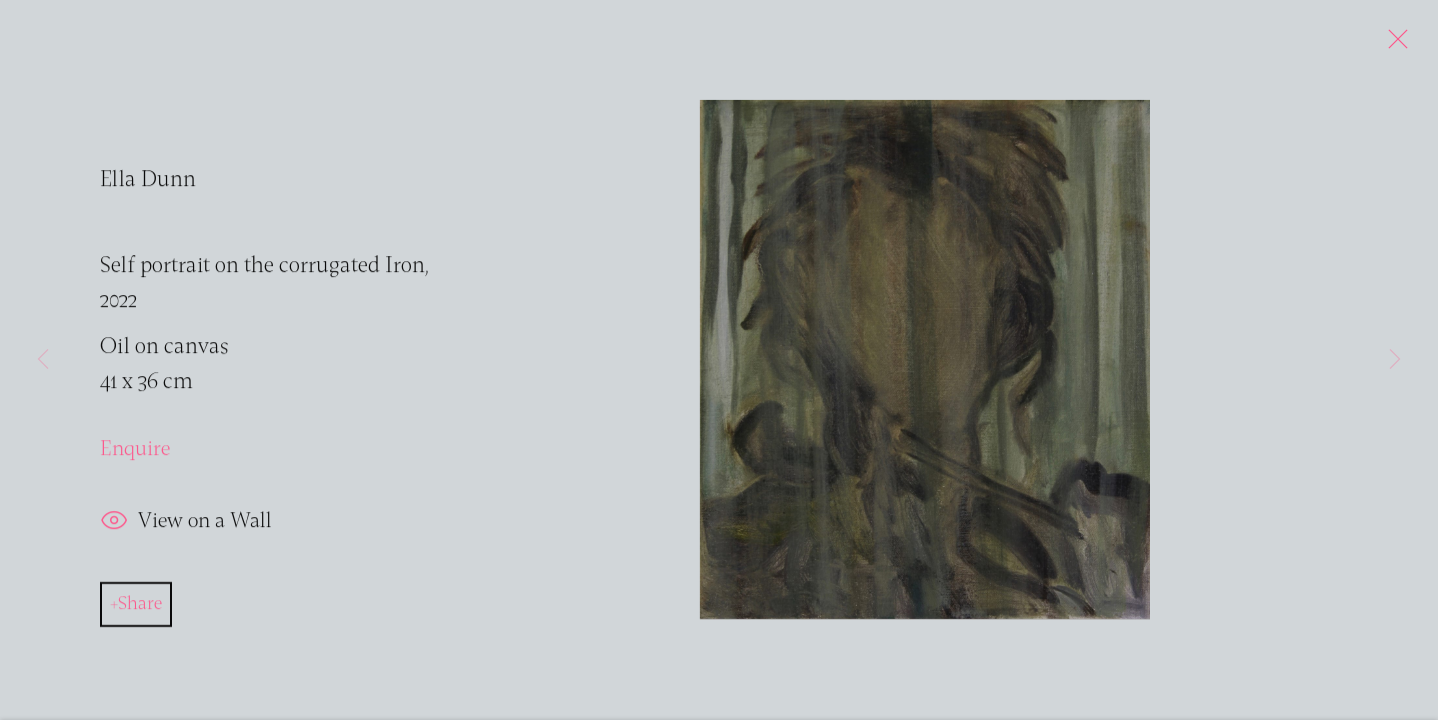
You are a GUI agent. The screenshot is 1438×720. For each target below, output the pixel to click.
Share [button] (140, 609)
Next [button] (1395, 360)
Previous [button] (43, 360)
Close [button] (1393, 45)
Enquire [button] (135, 453)
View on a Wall (185, 527)
